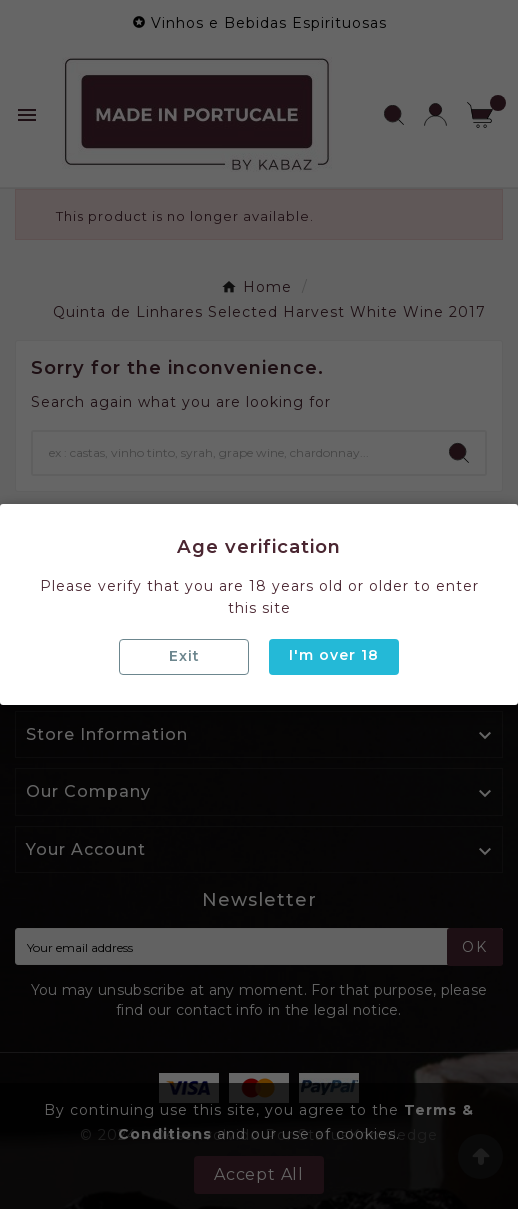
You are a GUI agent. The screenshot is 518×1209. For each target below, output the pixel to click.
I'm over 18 (334, 655)
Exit (184, 656)
